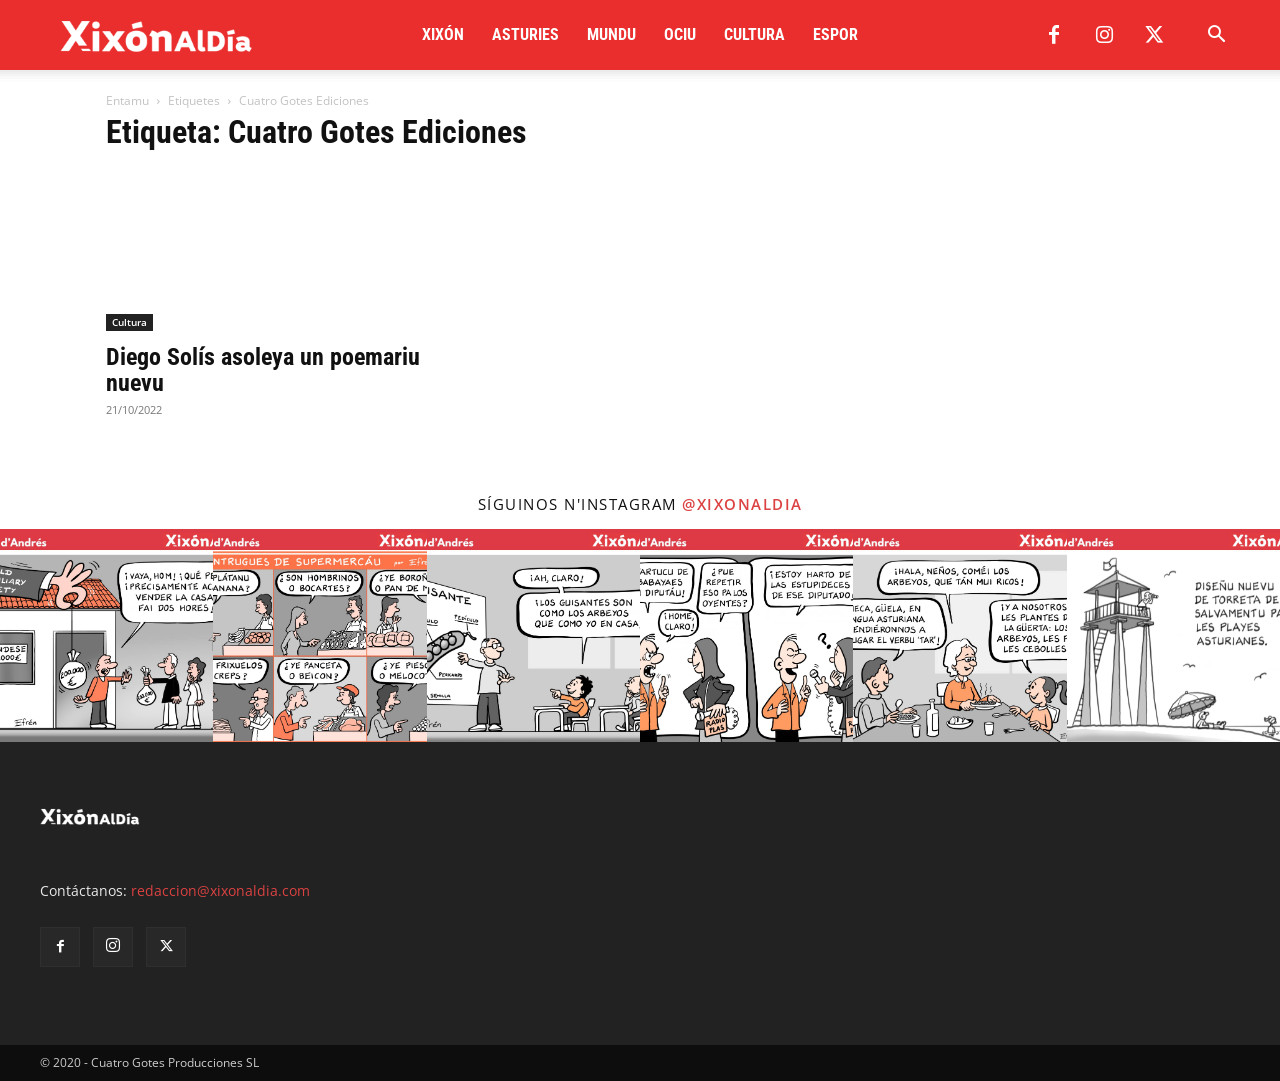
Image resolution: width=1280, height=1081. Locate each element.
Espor (835, 34)
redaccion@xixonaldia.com (220, 890)
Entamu (127, 100)
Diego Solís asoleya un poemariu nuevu (263, 370)
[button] (1216, 36)
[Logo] (156, 35)
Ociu (680, 34)
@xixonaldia (742, 504)
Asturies (525, 34)
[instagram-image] (106, 635)
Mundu (611, 34)
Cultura (754, 34)
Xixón (443, 34)
